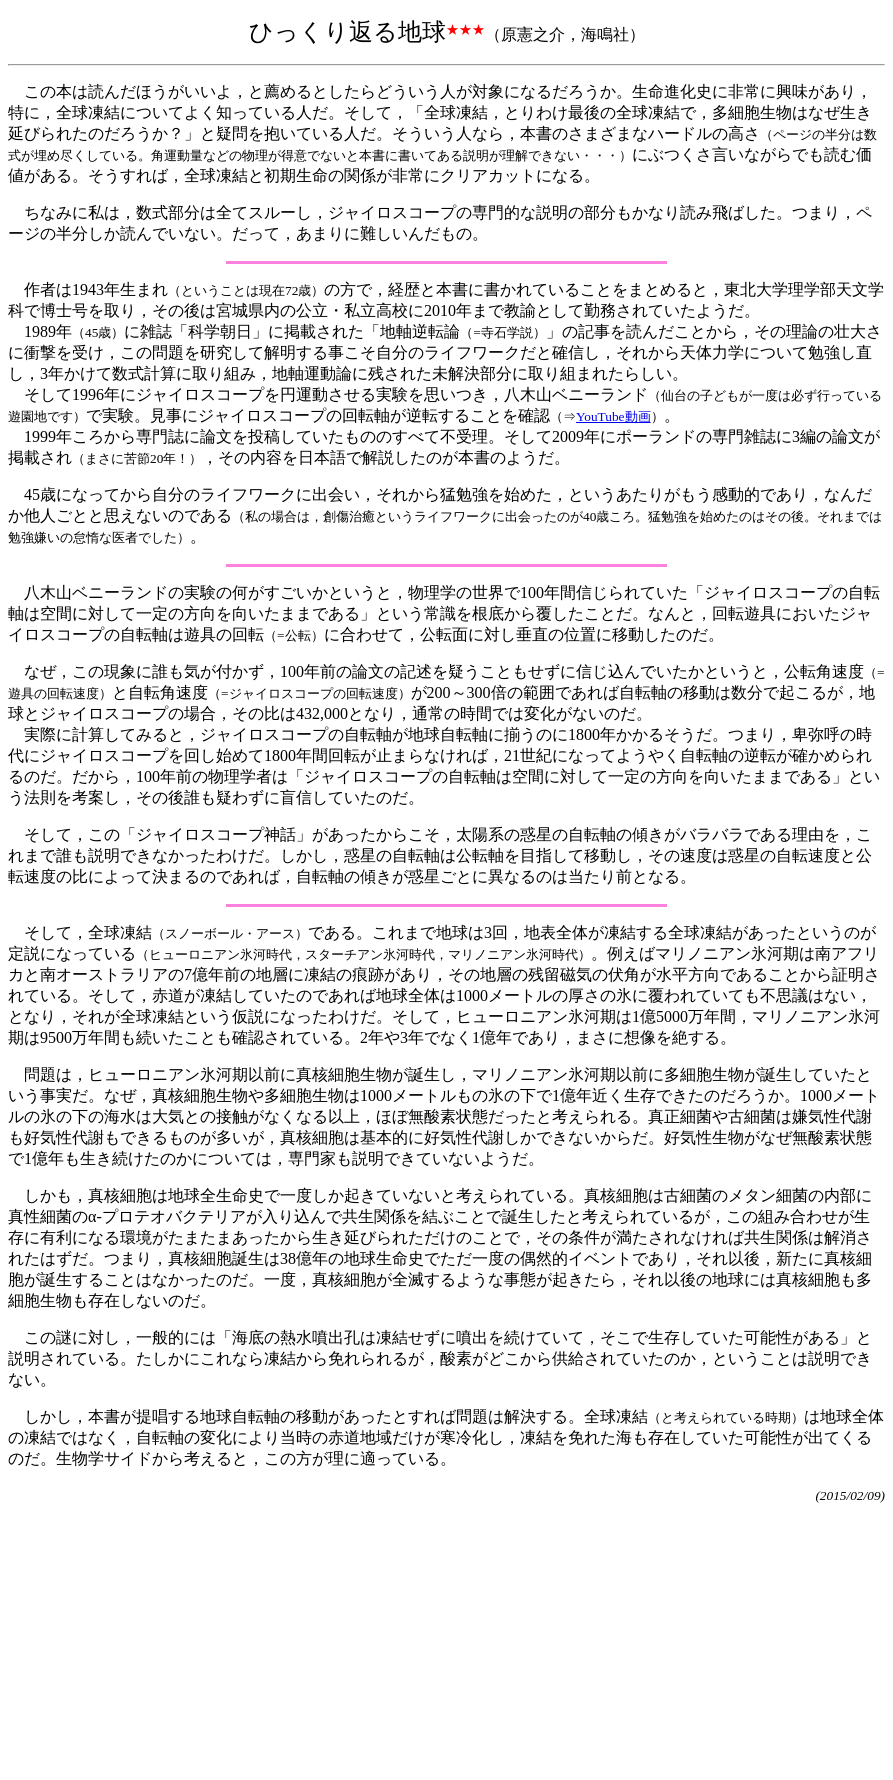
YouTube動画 (613, 416)
